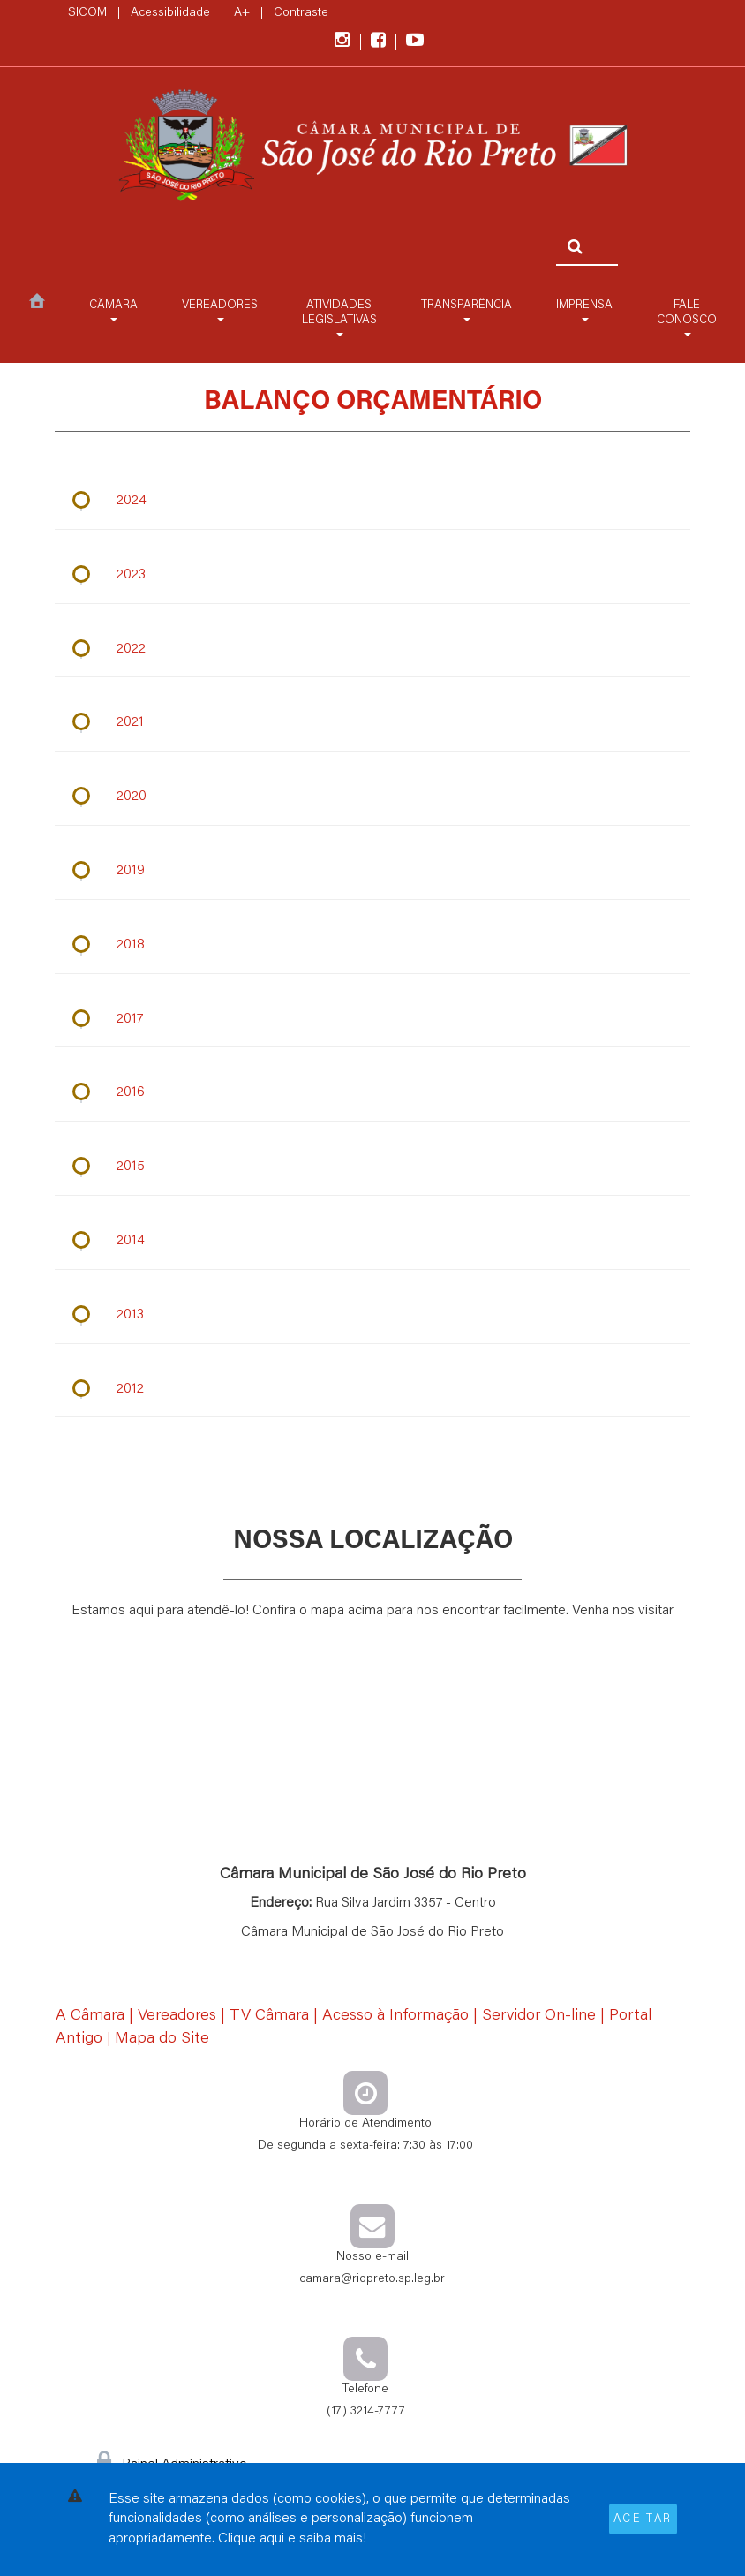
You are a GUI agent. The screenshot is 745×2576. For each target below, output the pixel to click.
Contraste (301, 13)
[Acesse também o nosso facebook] (388, 42)
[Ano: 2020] (372, 798)
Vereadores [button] (220, 310)
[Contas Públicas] (372, 147)
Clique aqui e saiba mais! (292, 2539)
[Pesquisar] (570, 247)
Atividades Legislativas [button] (339, 318)
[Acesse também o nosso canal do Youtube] (415, 42)
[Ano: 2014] (372, 1242)
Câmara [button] (113, 310)
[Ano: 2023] (372, 575)
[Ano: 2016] (372, 1094)
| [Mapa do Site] (158, 2040)
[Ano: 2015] (372, 1168)
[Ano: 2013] (372, 1315)
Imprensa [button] (584, 310)
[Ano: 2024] (372, 501)
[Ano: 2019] (372, 871)
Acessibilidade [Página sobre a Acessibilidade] (170, 13)
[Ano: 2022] (372, 649)
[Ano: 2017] (372, 1019)
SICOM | (97, 13)
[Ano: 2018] (372, 945)
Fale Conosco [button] (687, 318)
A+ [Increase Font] (242, 13)
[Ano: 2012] (372, 1389)
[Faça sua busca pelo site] (581, 219)
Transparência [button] (466, 310)
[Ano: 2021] (372, 724)
